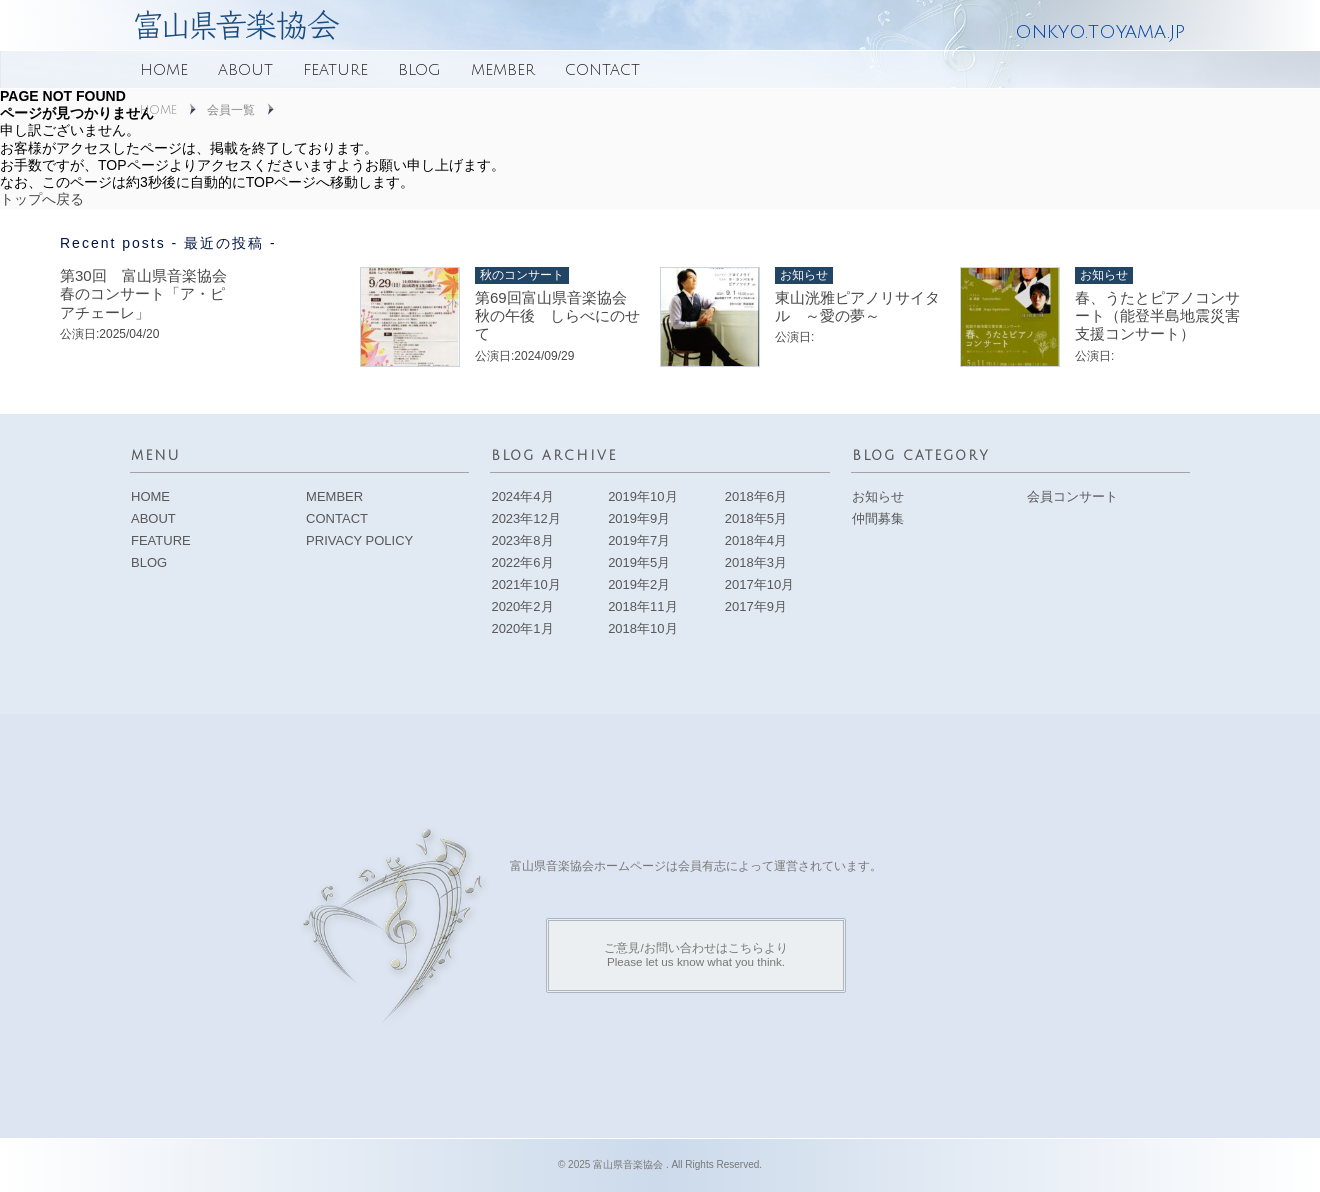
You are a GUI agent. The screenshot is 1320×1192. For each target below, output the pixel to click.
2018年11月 (642, 606)
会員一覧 (231, 110)
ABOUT (245, 70)
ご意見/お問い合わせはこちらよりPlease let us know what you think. (695, 954)
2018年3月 (756, 562)
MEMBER (503, 70)
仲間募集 (878, 518)
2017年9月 (756, 606)
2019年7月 (639, 540)
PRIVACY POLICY (359, 540)
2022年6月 (522, 562)
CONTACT (602, 70)
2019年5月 (639, 562)
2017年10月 (759, 584)
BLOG (419, 70)
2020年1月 (522, 628)
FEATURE (335, 70)
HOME (164, 70)
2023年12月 (525, 518)
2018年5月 (756, 518)
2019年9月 (639, 518)
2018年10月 (642, 628)
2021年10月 (525, 584)
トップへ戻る (42, 199)
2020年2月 (522, 606)
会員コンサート (1072, 496)
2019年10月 (642, 496)
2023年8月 (522, 540)
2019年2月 (639, 584)
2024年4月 (522, 496)
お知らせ (878, 496)
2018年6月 (756, 496)
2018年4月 (756, 540)
